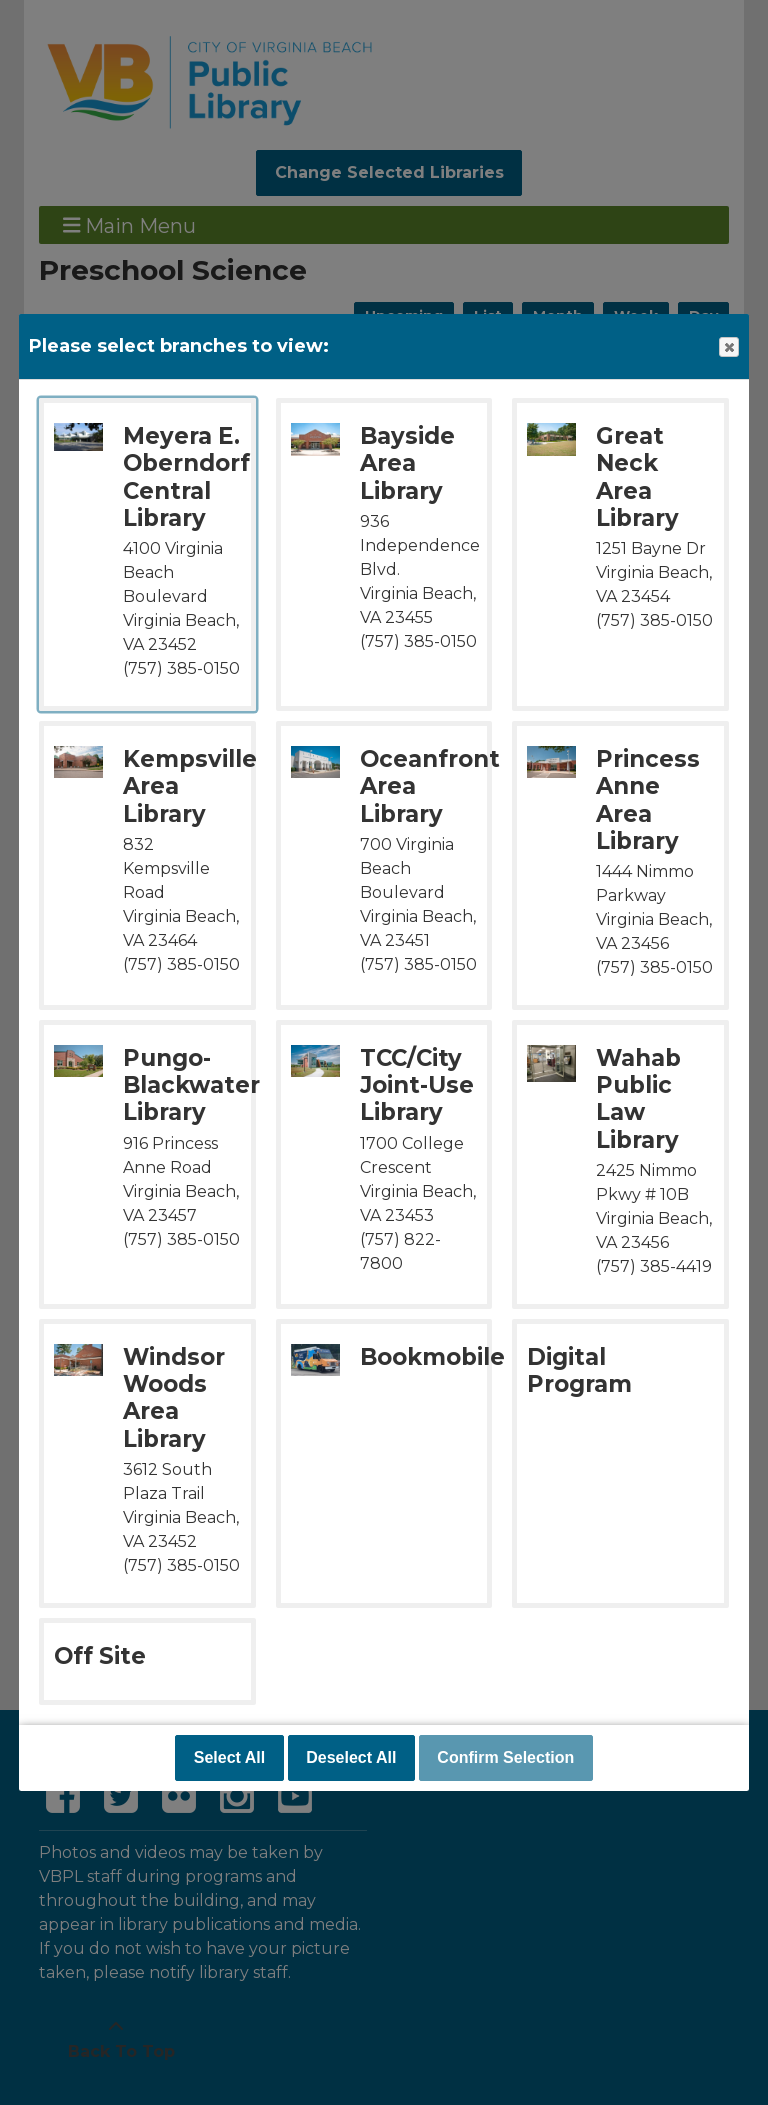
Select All (229, 1757)
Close (728, 347)
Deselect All (351, 1757)
